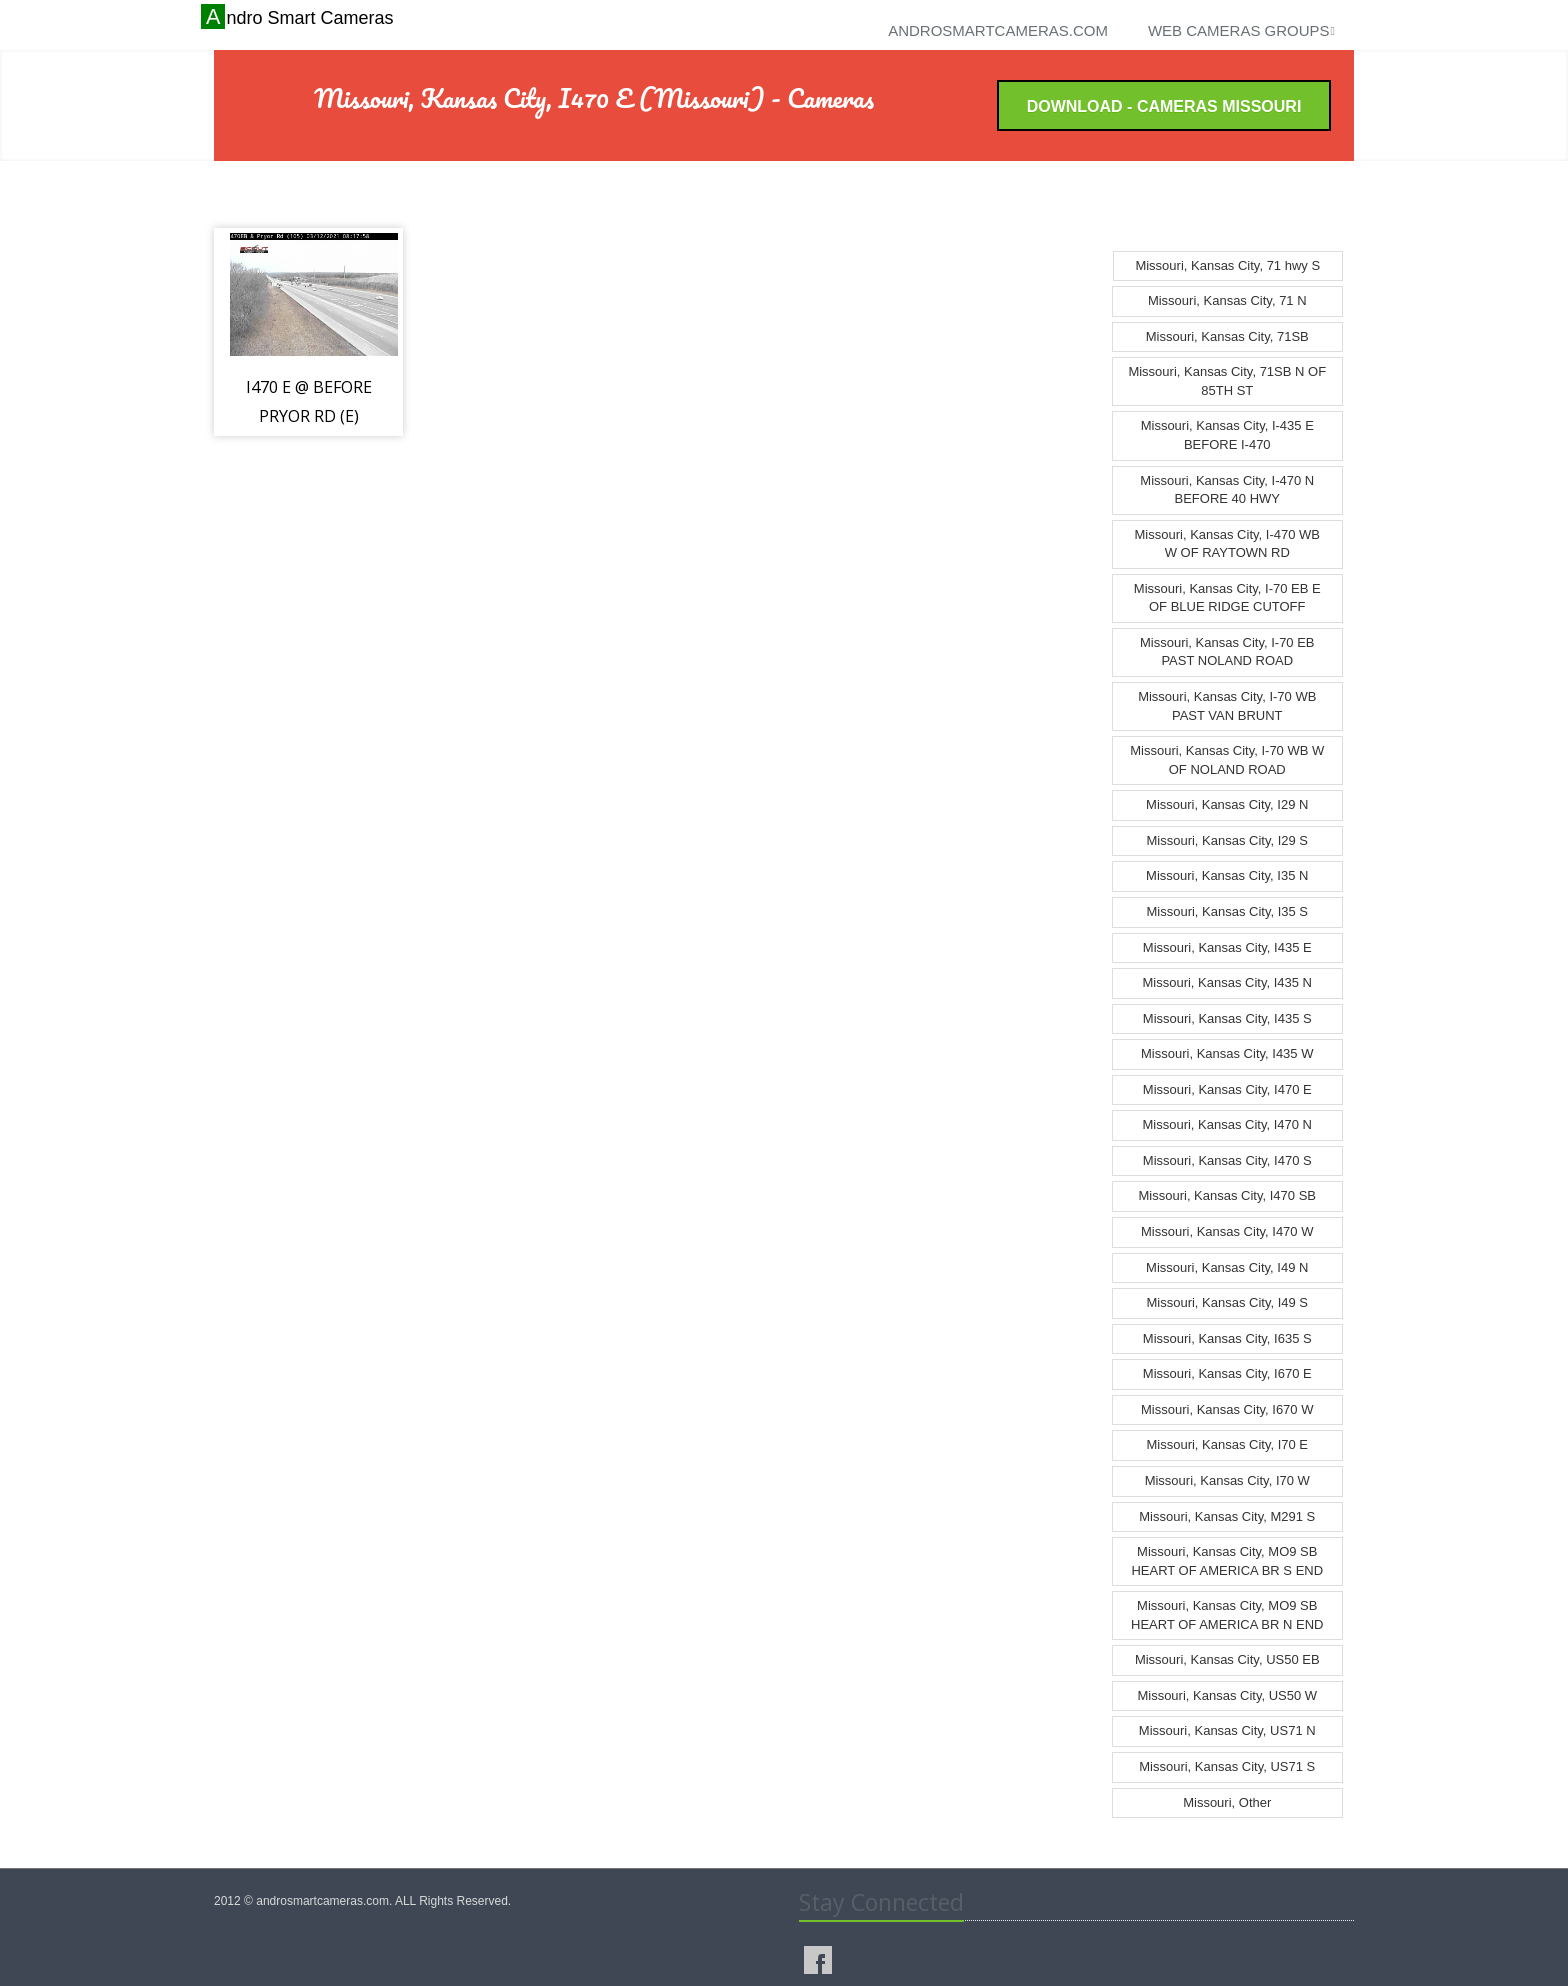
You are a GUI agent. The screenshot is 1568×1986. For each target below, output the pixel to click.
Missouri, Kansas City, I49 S (1227, 1302)
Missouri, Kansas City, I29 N (1227, 804)
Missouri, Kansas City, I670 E (1227, 1373)
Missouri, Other (1227, 1802)
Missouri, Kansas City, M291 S (1227, 1516)
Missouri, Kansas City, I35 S (1227, 911)
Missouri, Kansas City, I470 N (1227, 1124)
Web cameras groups (1241, 30)
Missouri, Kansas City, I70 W (1227, 1480)
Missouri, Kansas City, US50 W (1227, 1695)
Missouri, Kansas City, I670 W (1227, 1409)
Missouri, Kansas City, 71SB (1227, 336)
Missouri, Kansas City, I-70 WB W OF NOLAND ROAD (1227, 760)
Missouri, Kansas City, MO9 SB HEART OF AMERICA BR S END (1227, 1561)
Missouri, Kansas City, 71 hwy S (1227, 265)
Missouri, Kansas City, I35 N (1227, 875)
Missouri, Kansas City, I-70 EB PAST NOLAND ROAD (1227, 652)
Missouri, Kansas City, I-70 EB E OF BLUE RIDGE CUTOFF (1227, 598)
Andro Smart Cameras (299, 17)
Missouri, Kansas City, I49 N (1227, 1267)
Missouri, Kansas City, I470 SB (1228, 1195)
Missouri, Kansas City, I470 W (1227, 1231)
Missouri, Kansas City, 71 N (1227, 300)
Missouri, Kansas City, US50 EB (1227, 1659)
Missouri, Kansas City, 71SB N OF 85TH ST (1227, 381)
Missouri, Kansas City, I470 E (1227, 1089)
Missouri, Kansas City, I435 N (1227, 982)
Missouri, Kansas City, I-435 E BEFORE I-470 (1227, 435)
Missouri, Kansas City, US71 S (1227, 1766)
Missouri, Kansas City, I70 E (1227, 1444)
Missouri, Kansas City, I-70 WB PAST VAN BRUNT (1227, 706)
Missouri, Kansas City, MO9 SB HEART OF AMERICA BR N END (1227, 1615)
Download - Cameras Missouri (1164, 106)
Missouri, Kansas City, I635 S (1227, 1338)
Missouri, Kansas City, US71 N (1227, 1730)
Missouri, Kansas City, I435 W (1227, 1053)
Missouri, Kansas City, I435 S (1227, 1018)
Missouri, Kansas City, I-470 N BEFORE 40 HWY (1227, 490)
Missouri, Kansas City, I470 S (1227, 1160)
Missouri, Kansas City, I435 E (1227, 947)
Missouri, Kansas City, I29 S (1227, 840)
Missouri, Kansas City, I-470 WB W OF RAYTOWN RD (1227, 544)
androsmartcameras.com (998, 30)
